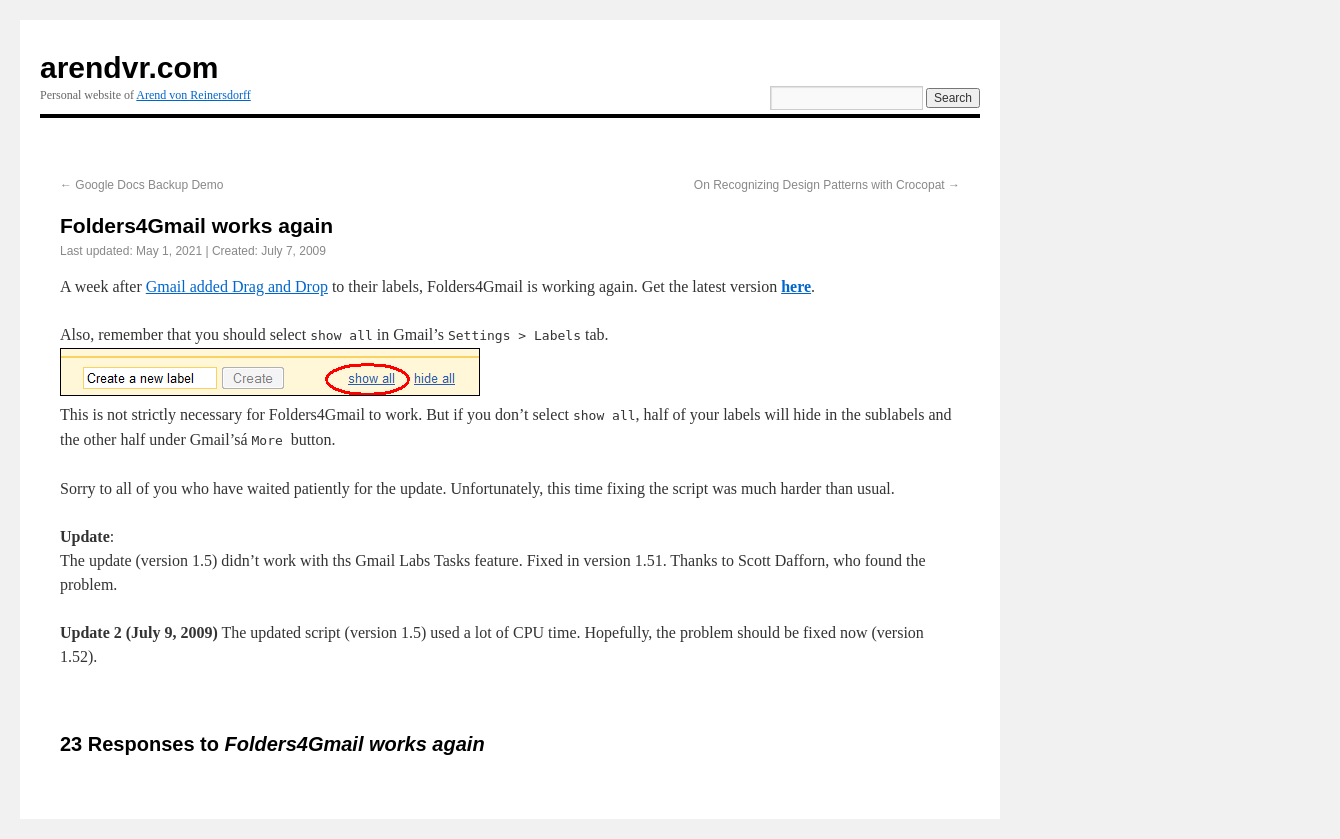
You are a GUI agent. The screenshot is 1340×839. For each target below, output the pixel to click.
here (796, 286)
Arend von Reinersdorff (193, 95)
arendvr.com (129, 67)
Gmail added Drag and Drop (237, 286)
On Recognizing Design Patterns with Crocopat (827, 185)
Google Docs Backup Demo (141, 185)
